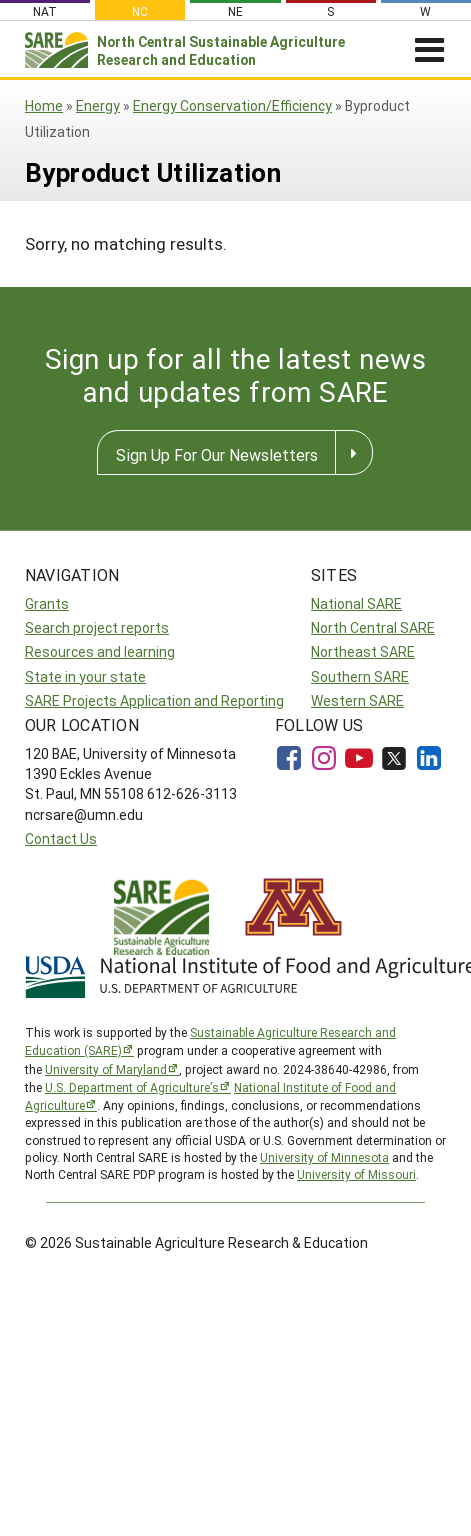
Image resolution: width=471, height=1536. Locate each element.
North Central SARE (373, 627)
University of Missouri (356, 1174)
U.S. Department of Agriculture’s (132, 1087)
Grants (47, 603)
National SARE (356, 603)
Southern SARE (360, 676)
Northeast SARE (363, 651)
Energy (98, 105)
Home (44, 105)
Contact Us (61, 838)
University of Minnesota (324, 1157)
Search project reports (97, 627)
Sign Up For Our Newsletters (217, 454)
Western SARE (357, 700)
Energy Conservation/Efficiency (232, 105)
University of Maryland (106, 1069)
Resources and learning (100, 651)
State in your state (85, 676)
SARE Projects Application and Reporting (154, 700)
